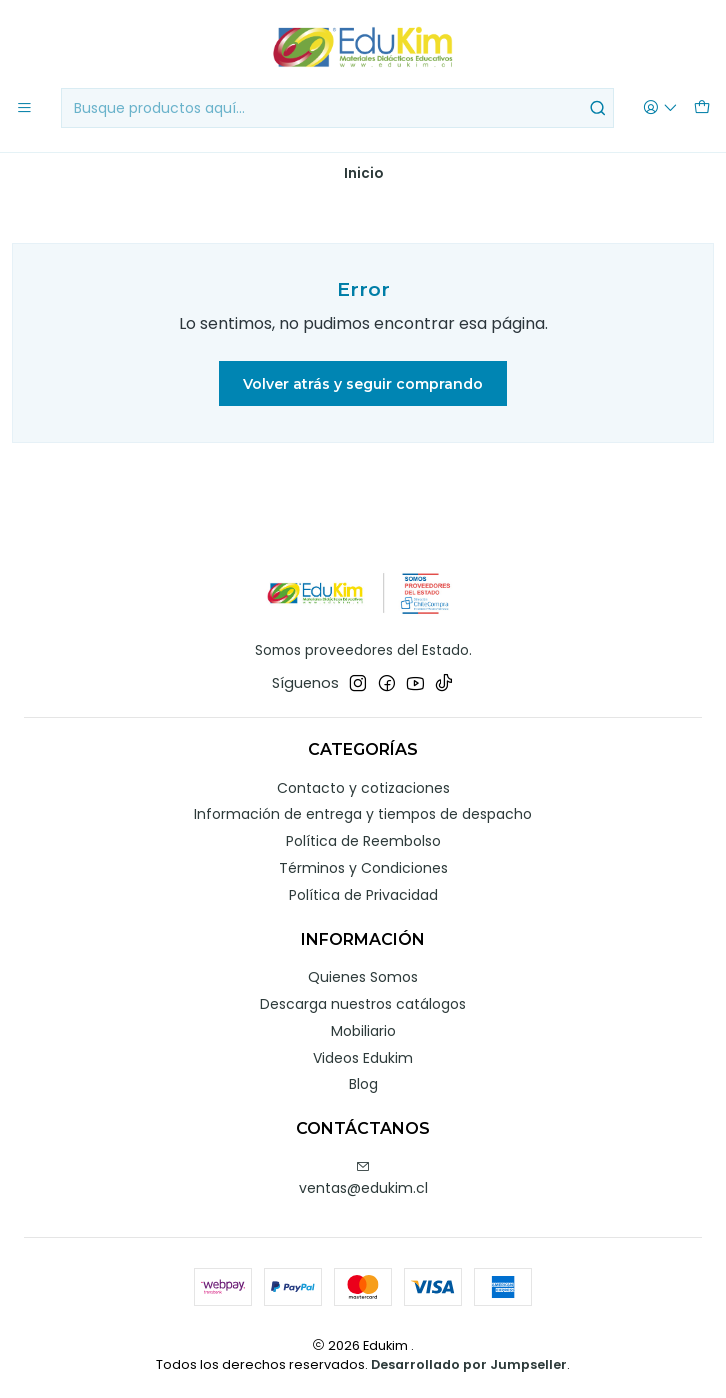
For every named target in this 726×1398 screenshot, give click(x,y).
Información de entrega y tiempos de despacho (363, 814)
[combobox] (337, 108)
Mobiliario (363, 1031)
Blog (363, 1084)
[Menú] (24, 108)
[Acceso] (660, 108)
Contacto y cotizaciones (363, 788)
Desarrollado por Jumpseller (469, 1364)
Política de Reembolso (363, 841)
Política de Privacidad (363, 895)
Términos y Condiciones (363, 868)
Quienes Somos (363, 977)
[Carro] (702, 108)
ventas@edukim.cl (363, 1179)
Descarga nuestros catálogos (363, 1004)
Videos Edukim (363, 1058)
